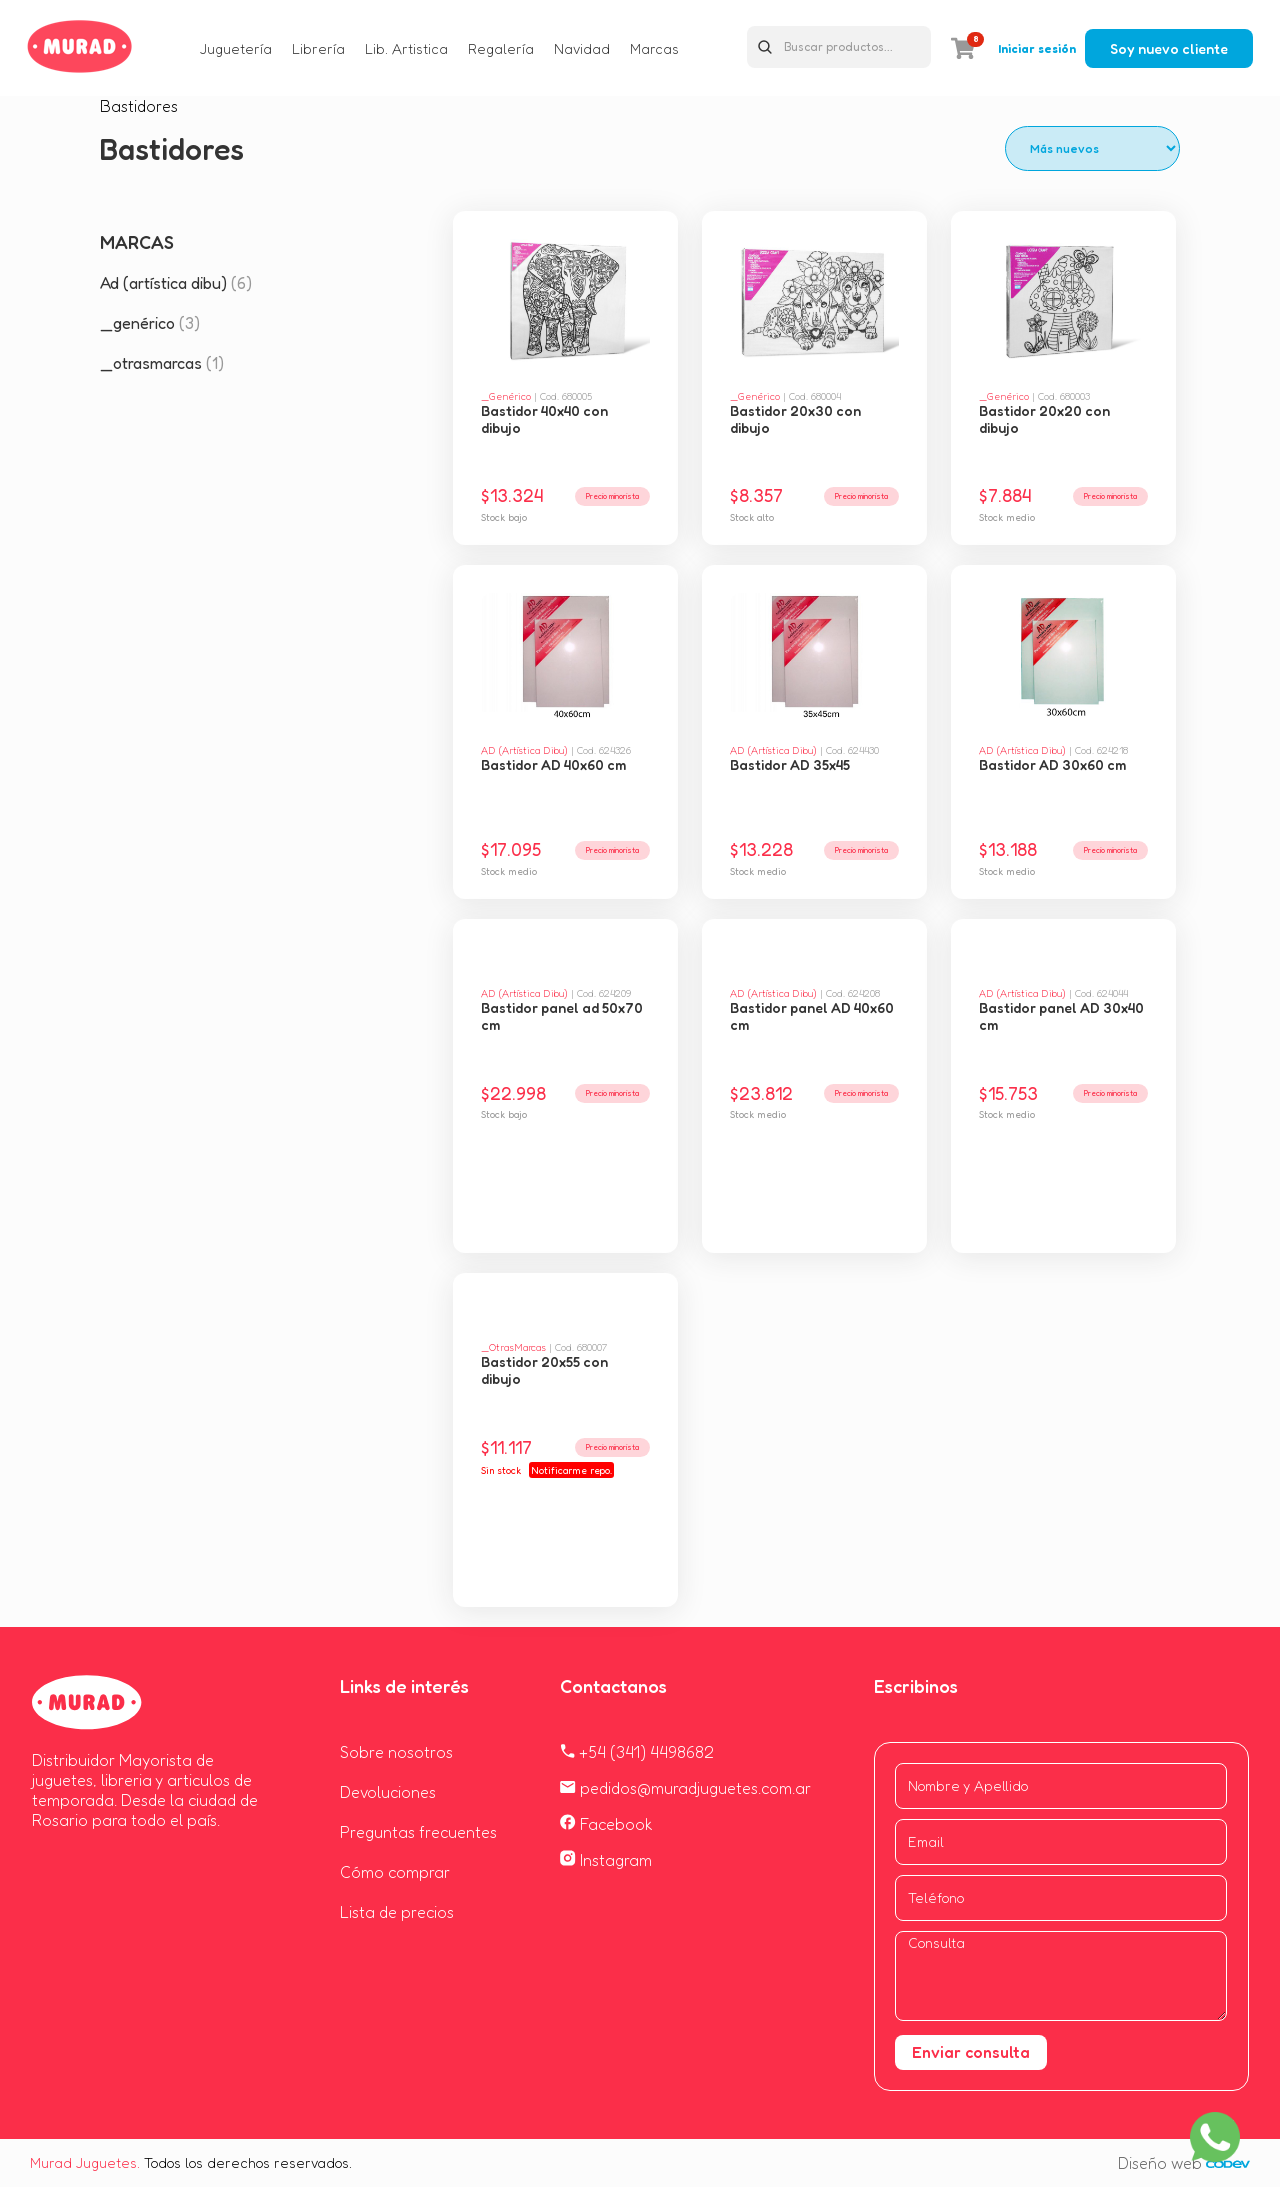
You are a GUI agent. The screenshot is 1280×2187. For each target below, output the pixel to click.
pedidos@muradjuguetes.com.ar (685, 1788)
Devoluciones (388, 1792)
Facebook (606, 1824)
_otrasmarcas (162, 363)
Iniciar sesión (1037, 48)
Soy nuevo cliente (1169, 48)
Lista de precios (397, 1912)
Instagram (606, 1860)
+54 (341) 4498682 (637, 1752)
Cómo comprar (395, 1872)
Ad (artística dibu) (176, 283)
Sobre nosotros (396, 1752)
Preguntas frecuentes (418, 1832)
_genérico (150, 323)
